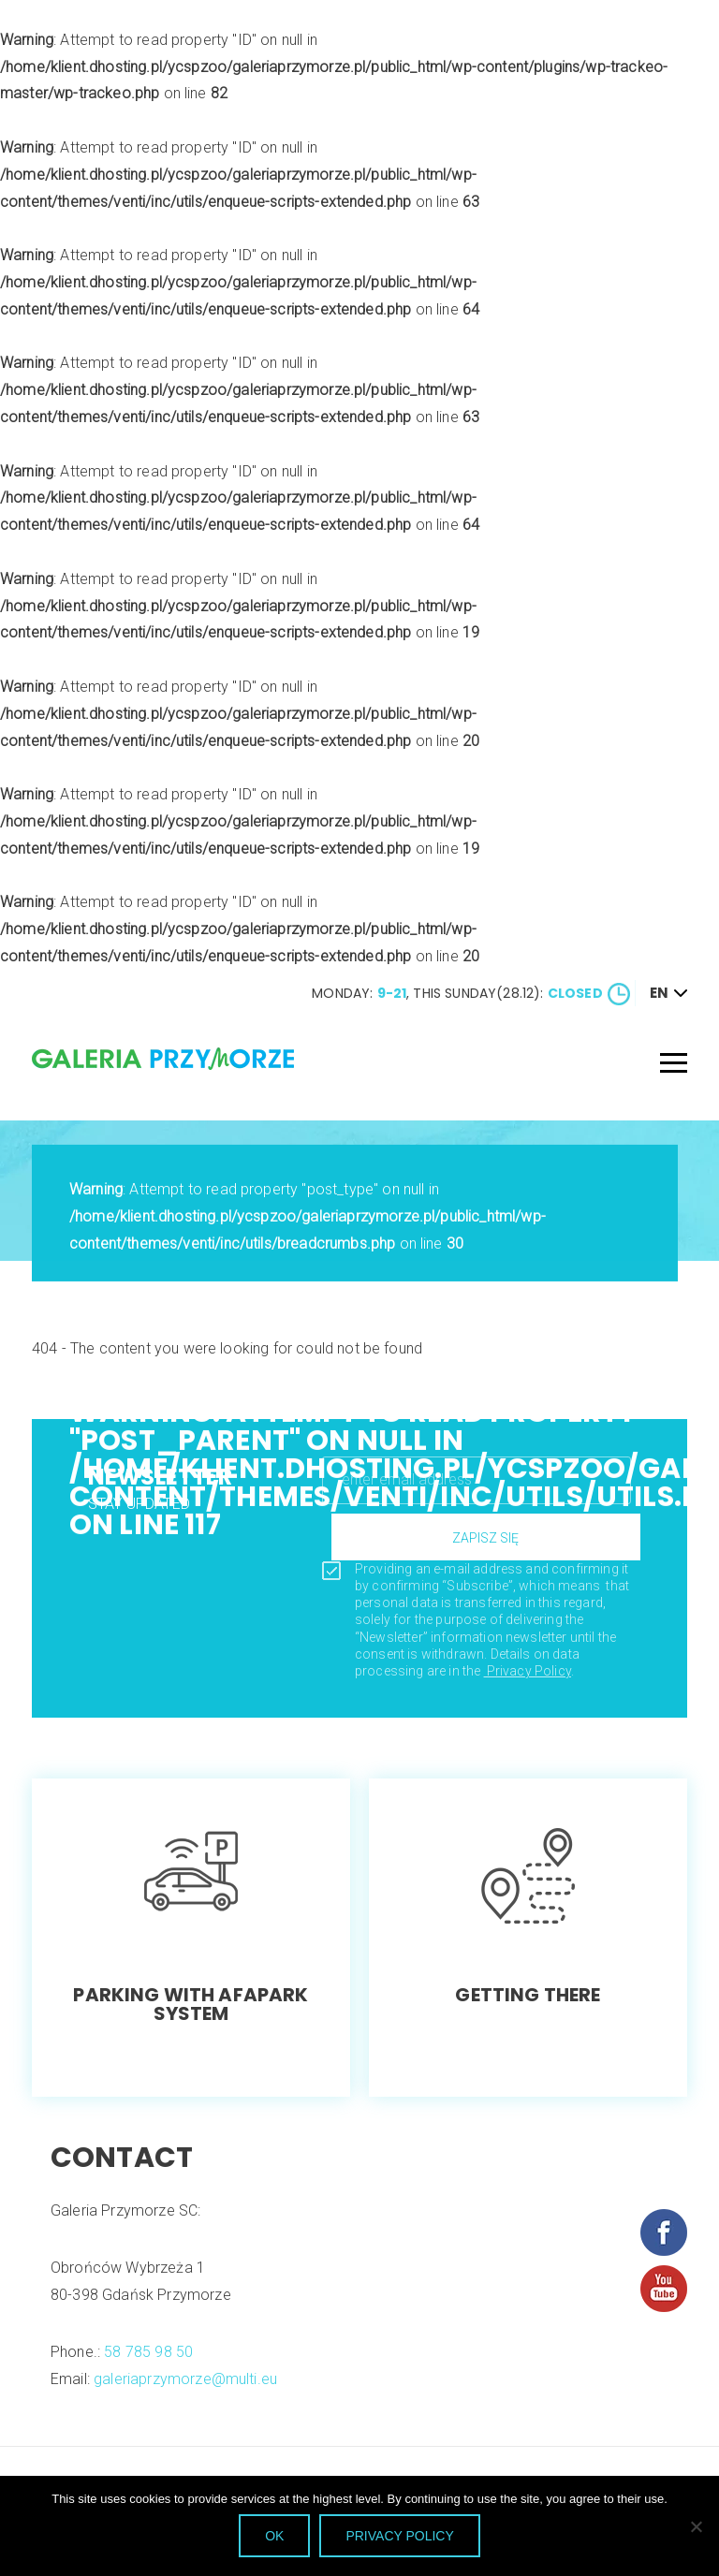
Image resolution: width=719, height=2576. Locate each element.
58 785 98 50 (160, 2352)
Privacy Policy (538, 1670)
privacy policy (399, 2535)
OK (274, 2535)
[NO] (695, 2526)
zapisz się (497, 1537)
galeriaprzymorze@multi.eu (197, 2378)
